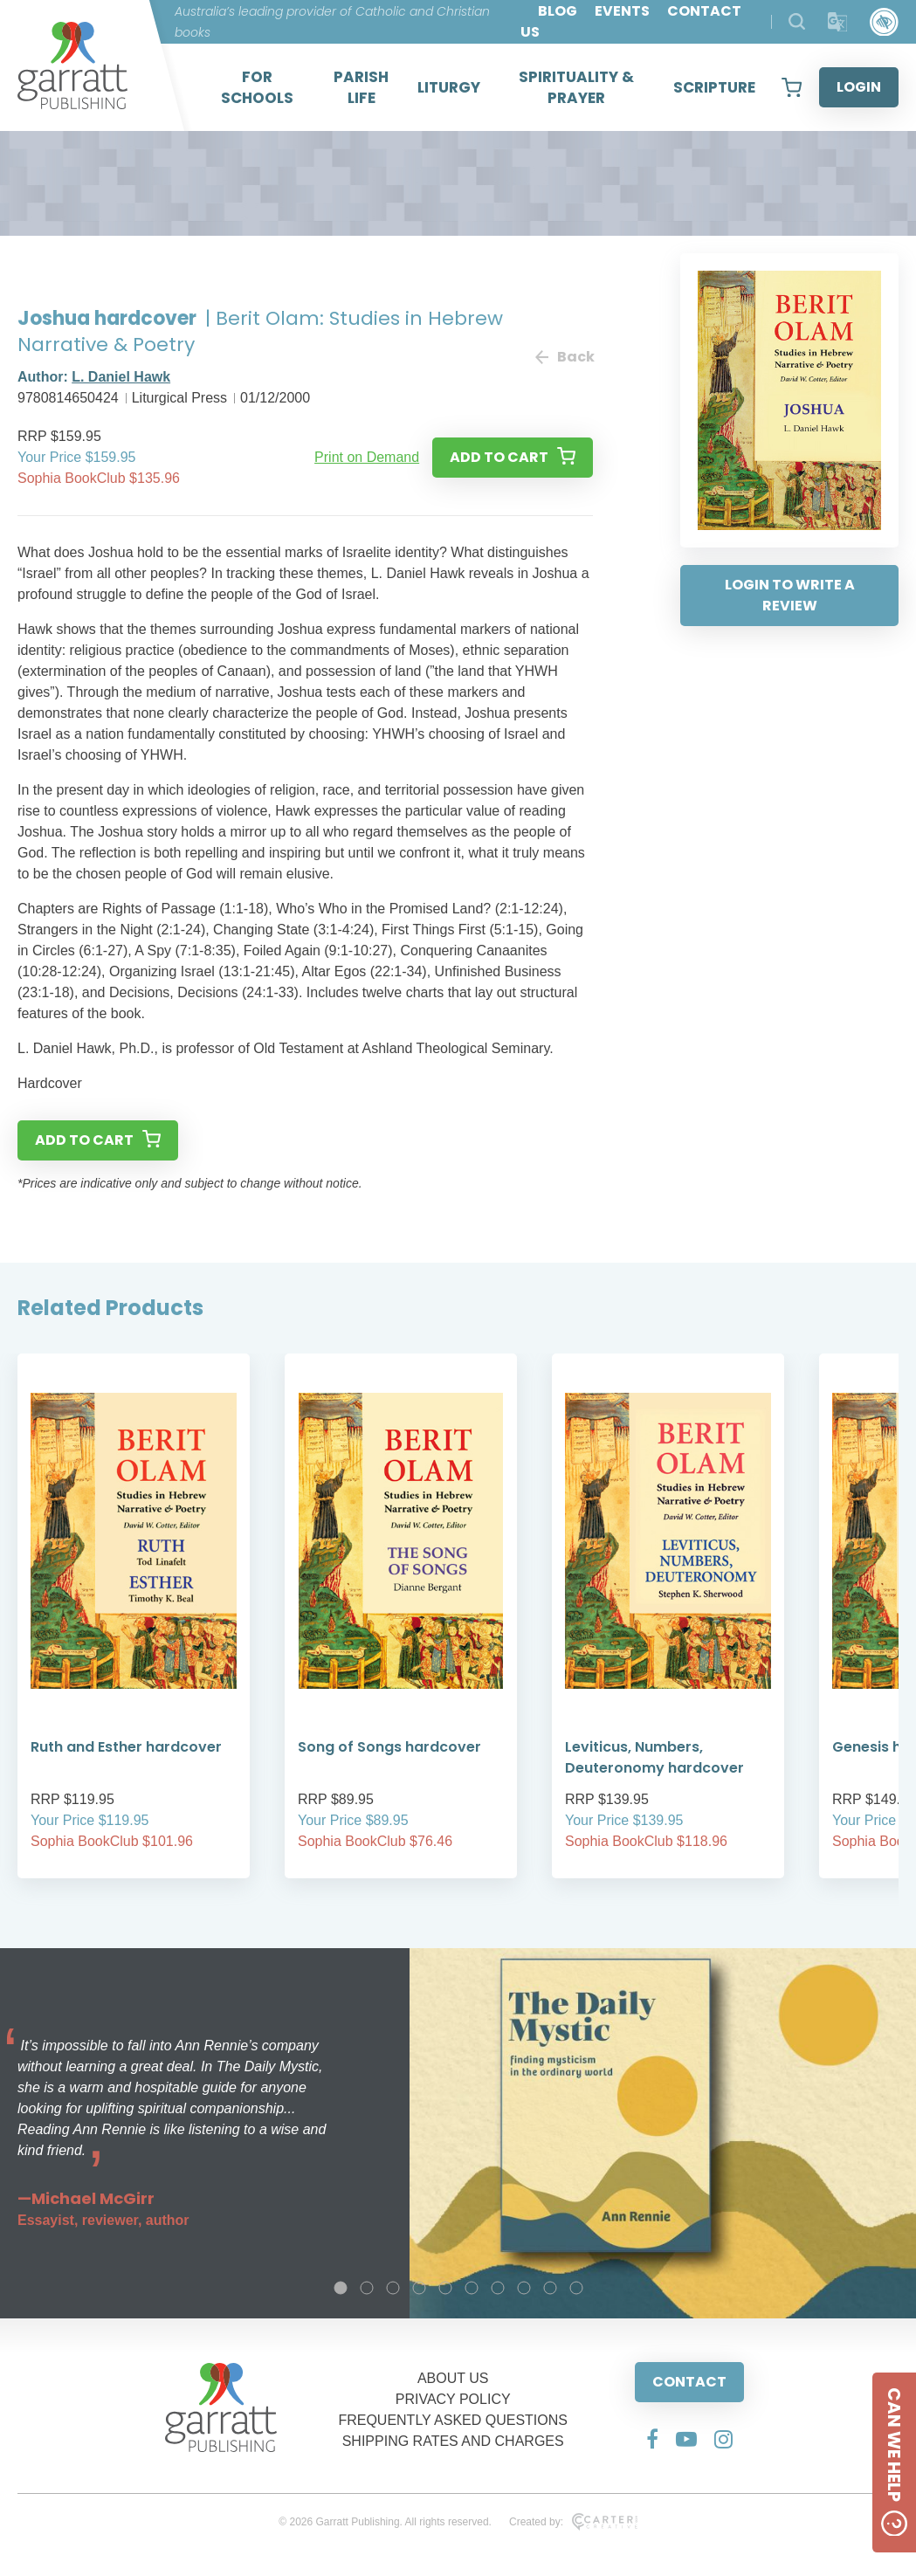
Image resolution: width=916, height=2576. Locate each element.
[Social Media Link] (652, 2439)
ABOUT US (453, 2378)
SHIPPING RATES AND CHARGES (453, 2441)
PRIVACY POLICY (453, 2399)
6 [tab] (471, 2288)
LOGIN (859, 87)
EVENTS (622, 11)
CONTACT (689, 2382)
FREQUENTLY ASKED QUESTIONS (453, 2420)
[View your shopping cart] (792, 87)
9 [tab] (550, 2288)
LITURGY (448, 87)
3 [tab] (393, 2288)
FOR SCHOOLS (257, 87)
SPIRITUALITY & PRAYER (576, 87)
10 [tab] (576, 2288)
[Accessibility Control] (884, 22)
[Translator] (838, 22)
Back (564, 357)
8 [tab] (524, 2288)
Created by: (573, 2522)
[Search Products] (797, 21)
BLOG (557, 11)
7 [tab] (497, 2288)
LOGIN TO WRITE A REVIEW (790, 595)
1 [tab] (340, 2288)
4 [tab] (419, 2288)
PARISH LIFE (361, 87)
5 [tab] (445, 2288)
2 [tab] (366, 2288)
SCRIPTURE (714, 87)
